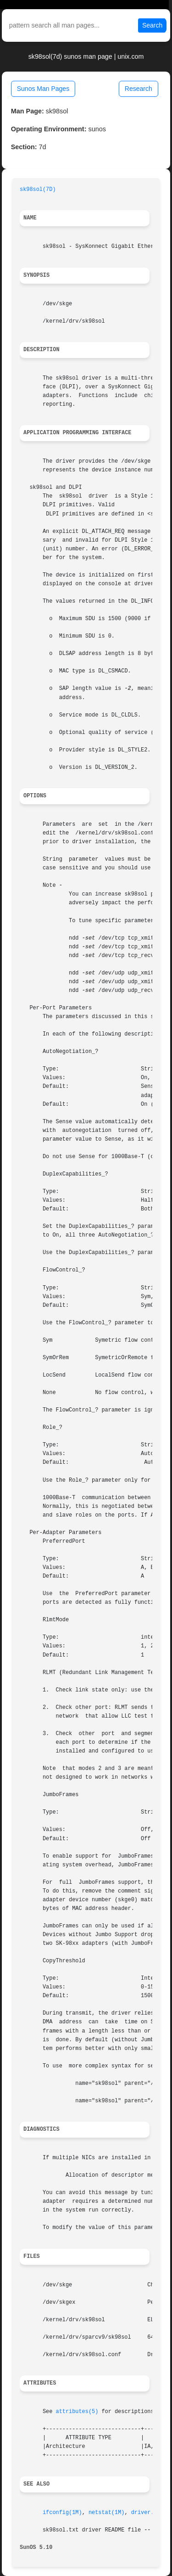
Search (152, 25)
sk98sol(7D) (38, 189)
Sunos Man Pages (43, 88)
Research (138, 88)
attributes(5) (77, 2411)
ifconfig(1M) (62, 2512)
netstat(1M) (107, 2512)
